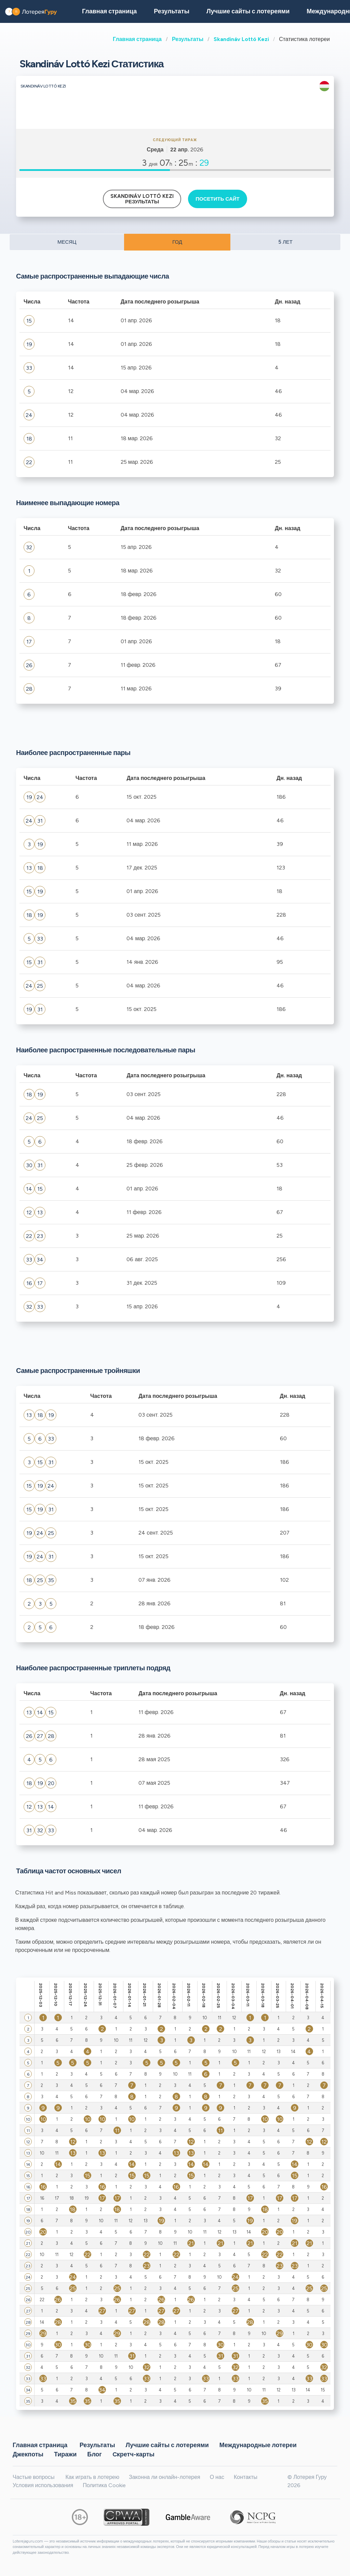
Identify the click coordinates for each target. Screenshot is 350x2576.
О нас (217, 2477)
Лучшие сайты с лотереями (248, 11)
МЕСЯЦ (66, 242)
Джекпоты (28, 2454)
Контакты (245, 2477)
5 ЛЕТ (285, 242)
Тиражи (65, 2454)
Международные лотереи (258, 2445)
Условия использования (43, 2485)
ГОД (177, 242)
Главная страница (137, 39)
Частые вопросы (33, 2477)
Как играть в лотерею (92, 2477)
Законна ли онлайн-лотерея (164, 2477)
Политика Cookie (104, 2485)
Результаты (187, 39)
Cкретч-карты (133, 2454)
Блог (94, 2454)
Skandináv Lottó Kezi (241, 39)
